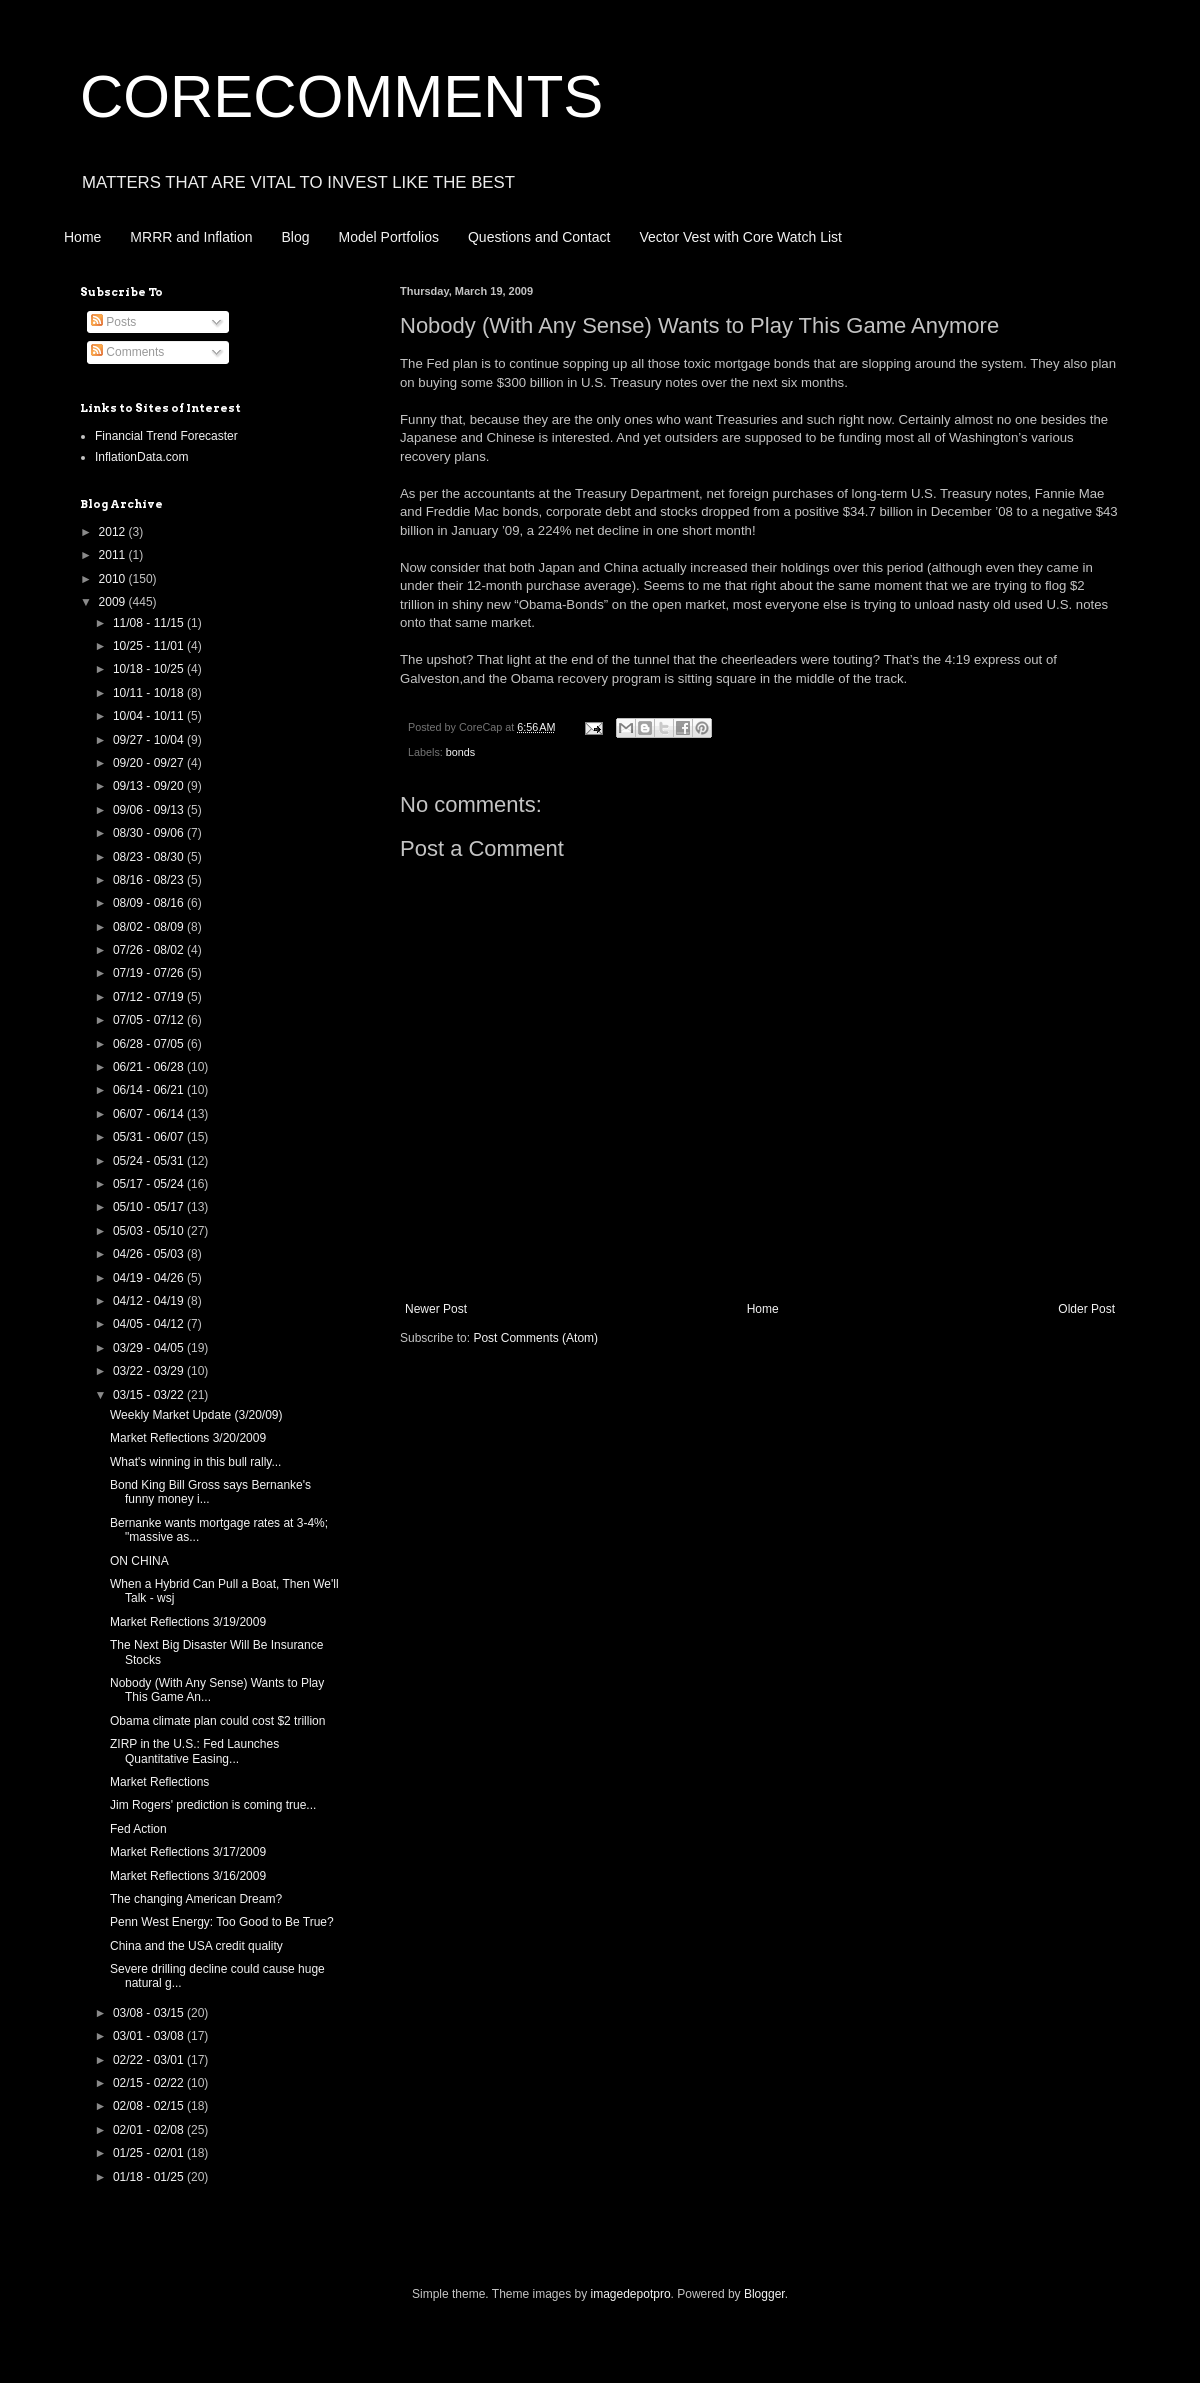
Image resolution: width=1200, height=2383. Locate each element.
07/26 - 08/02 (150, 950)
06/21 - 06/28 (150, 1067)
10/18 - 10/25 (150, 669)
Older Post (1086, 1309)
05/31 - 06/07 (150, 1137)
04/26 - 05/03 (150, 1254)
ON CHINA (139, 1561)
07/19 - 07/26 (150, 973)
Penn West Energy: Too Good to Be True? (222, 1922)
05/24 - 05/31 (150, 1161)
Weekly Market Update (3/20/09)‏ (196, 1415)
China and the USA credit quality (196, 1946)
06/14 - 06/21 (150, 1090)
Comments (127, 352)
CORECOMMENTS (341, 96)
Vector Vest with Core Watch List (740, 237)
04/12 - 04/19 (150, 1301)
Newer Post (436, 1309)
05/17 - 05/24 (150, 1184)
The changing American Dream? (196, 1899)
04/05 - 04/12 (150, 1324)
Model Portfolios (389, 237)
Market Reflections (159, 1782)
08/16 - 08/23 (150, 880)
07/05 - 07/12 (150, 1020)
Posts (113, 322)
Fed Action (138, 1829)
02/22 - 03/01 (150, 2060)
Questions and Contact (539, 237)
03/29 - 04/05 (150, 1348)
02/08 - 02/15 (150, 2106)
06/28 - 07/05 (150, 1044)
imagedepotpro (631, 2294)
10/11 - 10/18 (150, 693)
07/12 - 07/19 (150, 997)
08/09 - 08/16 (150, 903)
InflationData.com (141, 457)
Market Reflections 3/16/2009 (188, 1876)
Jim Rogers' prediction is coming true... (213, 1805)
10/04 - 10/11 (150, 716)
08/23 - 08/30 (150, 857)
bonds (460, 752)
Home (82, 237)
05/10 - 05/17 (150, 1207)
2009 (114, 602)
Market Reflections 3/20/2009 (188, 1438)
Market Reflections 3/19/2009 (188, 1622)
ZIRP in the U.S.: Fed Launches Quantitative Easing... (194, 1751)
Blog (296, 237)
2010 (114, 579)
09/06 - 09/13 (150, 810)
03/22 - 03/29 (150, 1371)
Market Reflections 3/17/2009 (188, 1852)
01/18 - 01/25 (150, 2177)
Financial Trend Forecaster (166, 436)
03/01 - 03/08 (150, 2036)
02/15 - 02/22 (150, 2083)
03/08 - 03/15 (150, 2013)
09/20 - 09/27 (150, 763)
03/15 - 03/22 (150, 1395)
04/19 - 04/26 (150, 1278)
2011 (114, 555)
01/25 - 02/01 (150, 2153)
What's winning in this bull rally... (195, 1462)
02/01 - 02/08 (150, 2130)
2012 (114, 532)
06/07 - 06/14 (150, 1114)
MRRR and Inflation (191, 237)
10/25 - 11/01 (150, 646)
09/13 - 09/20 (150, 786)
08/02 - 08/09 (150, 927)
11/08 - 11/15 (150, 623)
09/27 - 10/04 (150, 740)
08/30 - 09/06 (150, 833)
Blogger (764, 2294)
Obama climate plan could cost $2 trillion (217, 1721)
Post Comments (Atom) (535, 1338)
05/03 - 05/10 (150, 1231)
